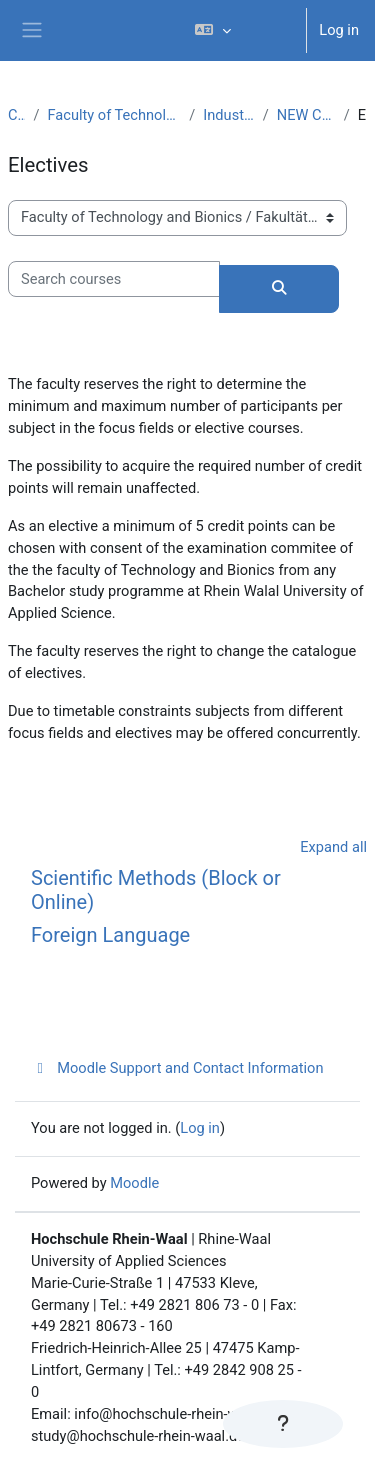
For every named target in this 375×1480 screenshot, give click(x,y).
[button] (242, 30)
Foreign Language (110, 935)
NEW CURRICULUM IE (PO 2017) (306, 115)
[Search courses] (114, 279)
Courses (16, 115)
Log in (339, 30)
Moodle (134, 1183)
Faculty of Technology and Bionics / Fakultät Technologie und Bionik (114, 115)
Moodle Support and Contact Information (177, 1068)
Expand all (333, 847)
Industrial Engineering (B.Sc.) (228, 115)
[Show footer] (283, 1424)
